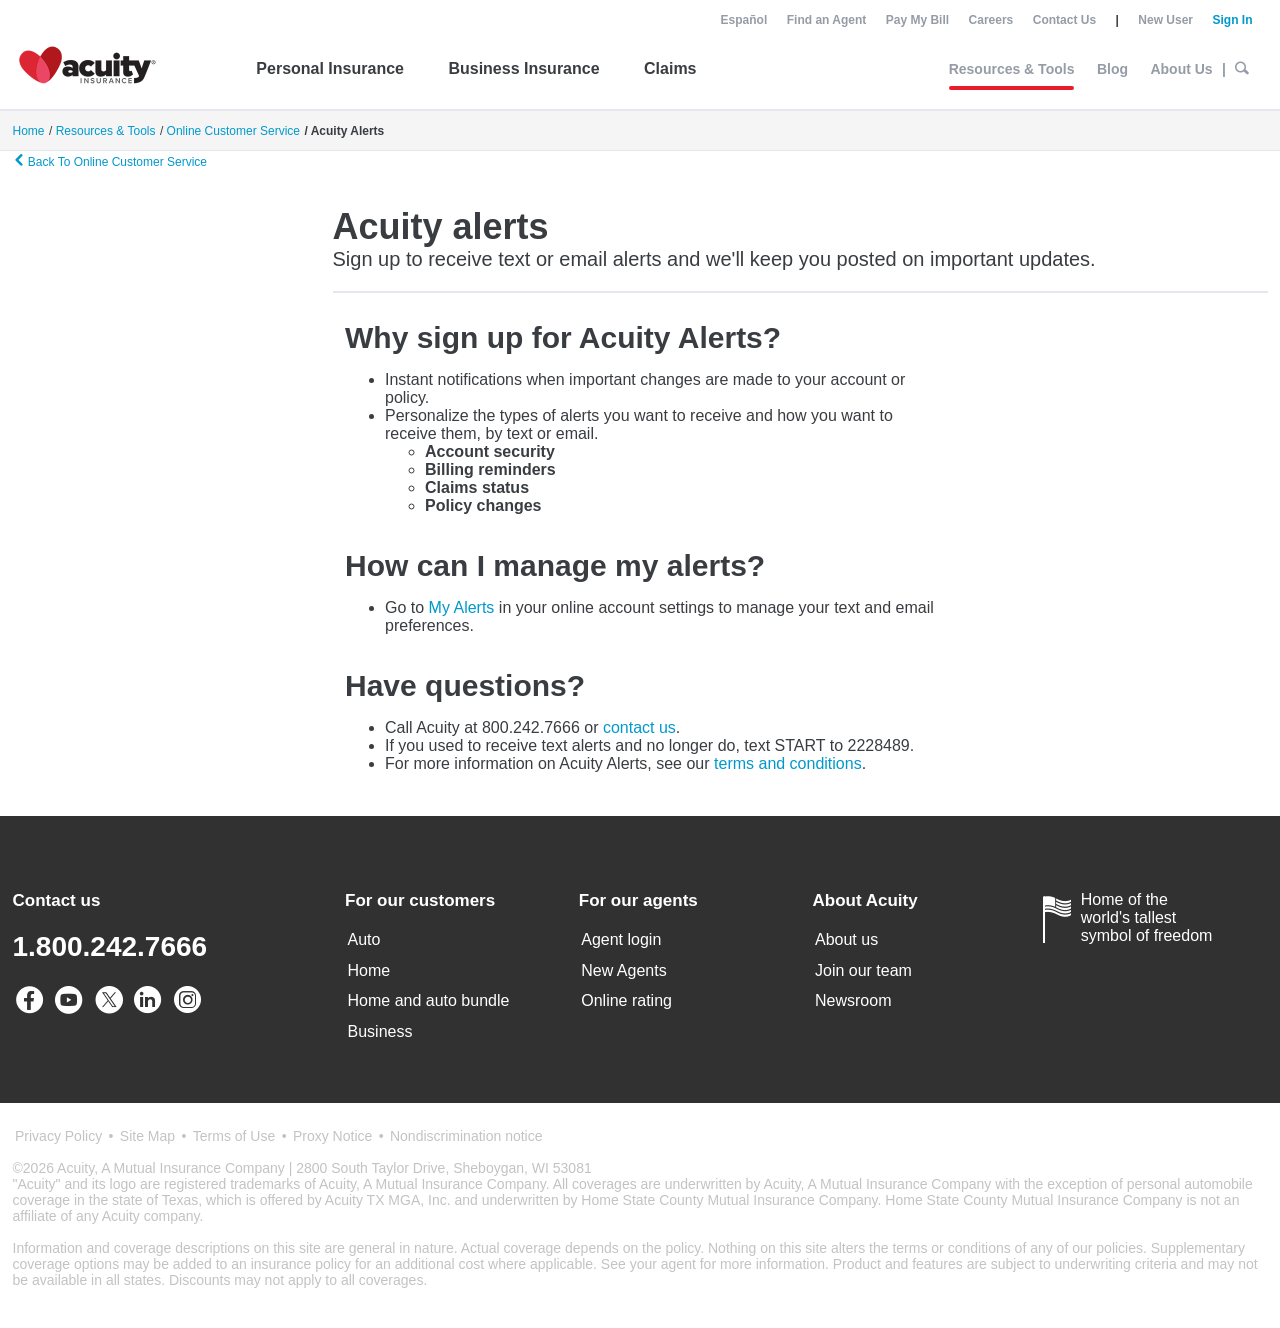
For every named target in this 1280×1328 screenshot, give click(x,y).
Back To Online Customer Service (110, 161)
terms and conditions (788, 763)
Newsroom (853, 1000)
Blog (1112, 69)
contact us (639, 727)
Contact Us (1064, 20)
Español (744, 20)
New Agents (623, 970)
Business (380, 1031)
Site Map (147, 1136)
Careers (991, 20)
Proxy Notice (332, 1136)
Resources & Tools (1012, 69)
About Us (1181, 69)
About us (846, 939)
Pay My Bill (917, 20)
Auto (364, 939)
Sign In (1232, 20)
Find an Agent (827, 20)
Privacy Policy (58, 1136)
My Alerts (462, 607)
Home (369, 970)
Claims (670, 68)
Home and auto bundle (429, 1000)
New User (1165, 20)
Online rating (626, 1000)
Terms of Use (234, 1136)
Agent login (621, 939)
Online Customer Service (233, 131)
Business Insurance (523, 68)
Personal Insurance (330, 68)
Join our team (863, 970)
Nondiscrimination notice (466, 1136)
